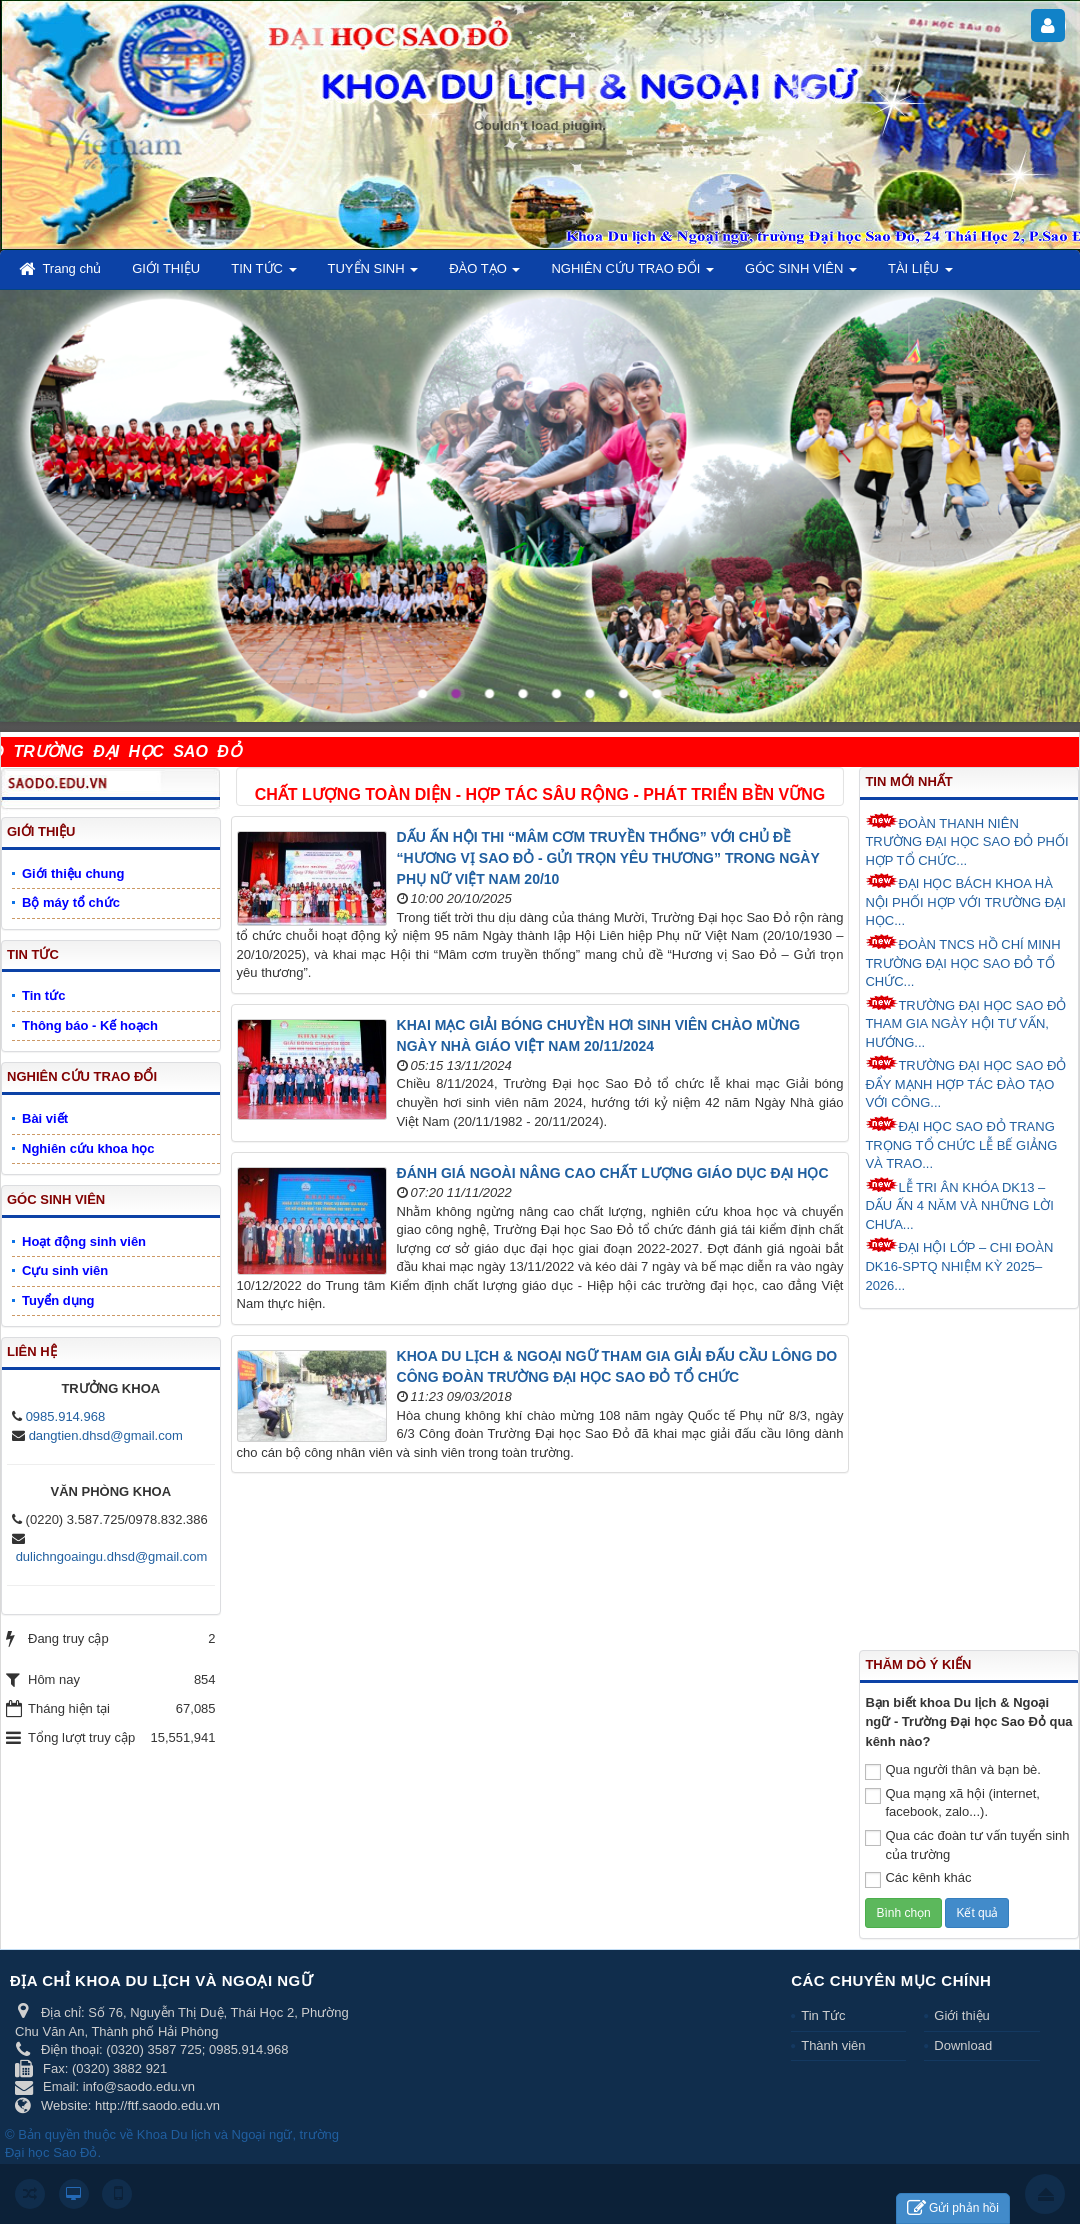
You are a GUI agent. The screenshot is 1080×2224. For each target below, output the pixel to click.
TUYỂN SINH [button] (373, 274)
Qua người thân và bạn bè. (953, 1771)
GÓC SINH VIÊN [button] (801, 274)
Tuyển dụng (58, 1300)
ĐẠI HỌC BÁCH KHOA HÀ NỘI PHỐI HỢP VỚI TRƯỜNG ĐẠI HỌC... (965, 900)
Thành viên (833, 2045)
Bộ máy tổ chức (71, 902)
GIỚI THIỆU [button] (166, 268)
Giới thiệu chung (73, 873)
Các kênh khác (918, 1879)
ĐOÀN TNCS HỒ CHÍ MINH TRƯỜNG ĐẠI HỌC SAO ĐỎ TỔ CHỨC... (962, 961)
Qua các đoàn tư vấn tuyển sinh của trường (967, 1845)
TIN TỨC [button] (263, 274)
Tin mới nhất (908, 781)
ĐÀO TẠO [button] (484, 274)
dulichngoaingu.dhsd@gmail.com (112, 1556)
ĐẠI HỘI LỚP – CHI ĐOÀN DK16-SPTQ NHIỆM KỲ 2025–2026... (959, 1264)
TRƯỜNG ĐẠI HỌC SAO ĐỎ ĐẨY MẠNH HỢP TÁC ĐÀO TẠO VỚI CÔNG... (965, 1082)
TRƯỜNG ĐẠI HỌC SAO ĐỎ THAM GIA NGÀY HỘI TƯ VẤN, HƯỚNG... (965, 1022)
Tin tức (43, 995)
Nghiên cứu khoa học (88, 1148)
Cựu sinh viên (65, 1270)
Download (963, 2045)
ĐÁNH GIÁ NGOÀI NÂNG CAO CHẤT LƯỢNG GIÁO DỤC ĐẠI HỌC (613, 1173)
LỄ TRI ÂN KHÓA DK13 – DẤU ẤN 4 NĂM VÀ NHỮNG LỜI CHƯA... (959, 1204)
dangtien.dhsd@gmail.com (106, 1435)
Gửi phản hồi (953, 2208)
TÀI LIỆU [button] (920, 274)
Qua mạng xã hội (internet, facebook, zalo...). (952, 1803)
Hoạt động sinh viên (84, 1241)
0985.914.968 (66, 1416)
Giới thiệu (961, 2015)
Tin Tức (823, 2015)
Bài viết (45, 1118)
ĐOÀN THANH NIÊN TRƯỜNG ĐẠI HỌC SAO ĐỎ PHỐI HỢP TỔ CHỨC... (966, 840)
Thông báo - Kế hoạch (90, 1025)
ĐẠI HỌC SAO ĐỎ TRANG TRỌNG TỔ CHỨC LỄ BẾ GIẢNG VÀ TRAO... (961, 1143)
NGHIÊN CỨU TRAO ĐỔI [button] (632, 274)
